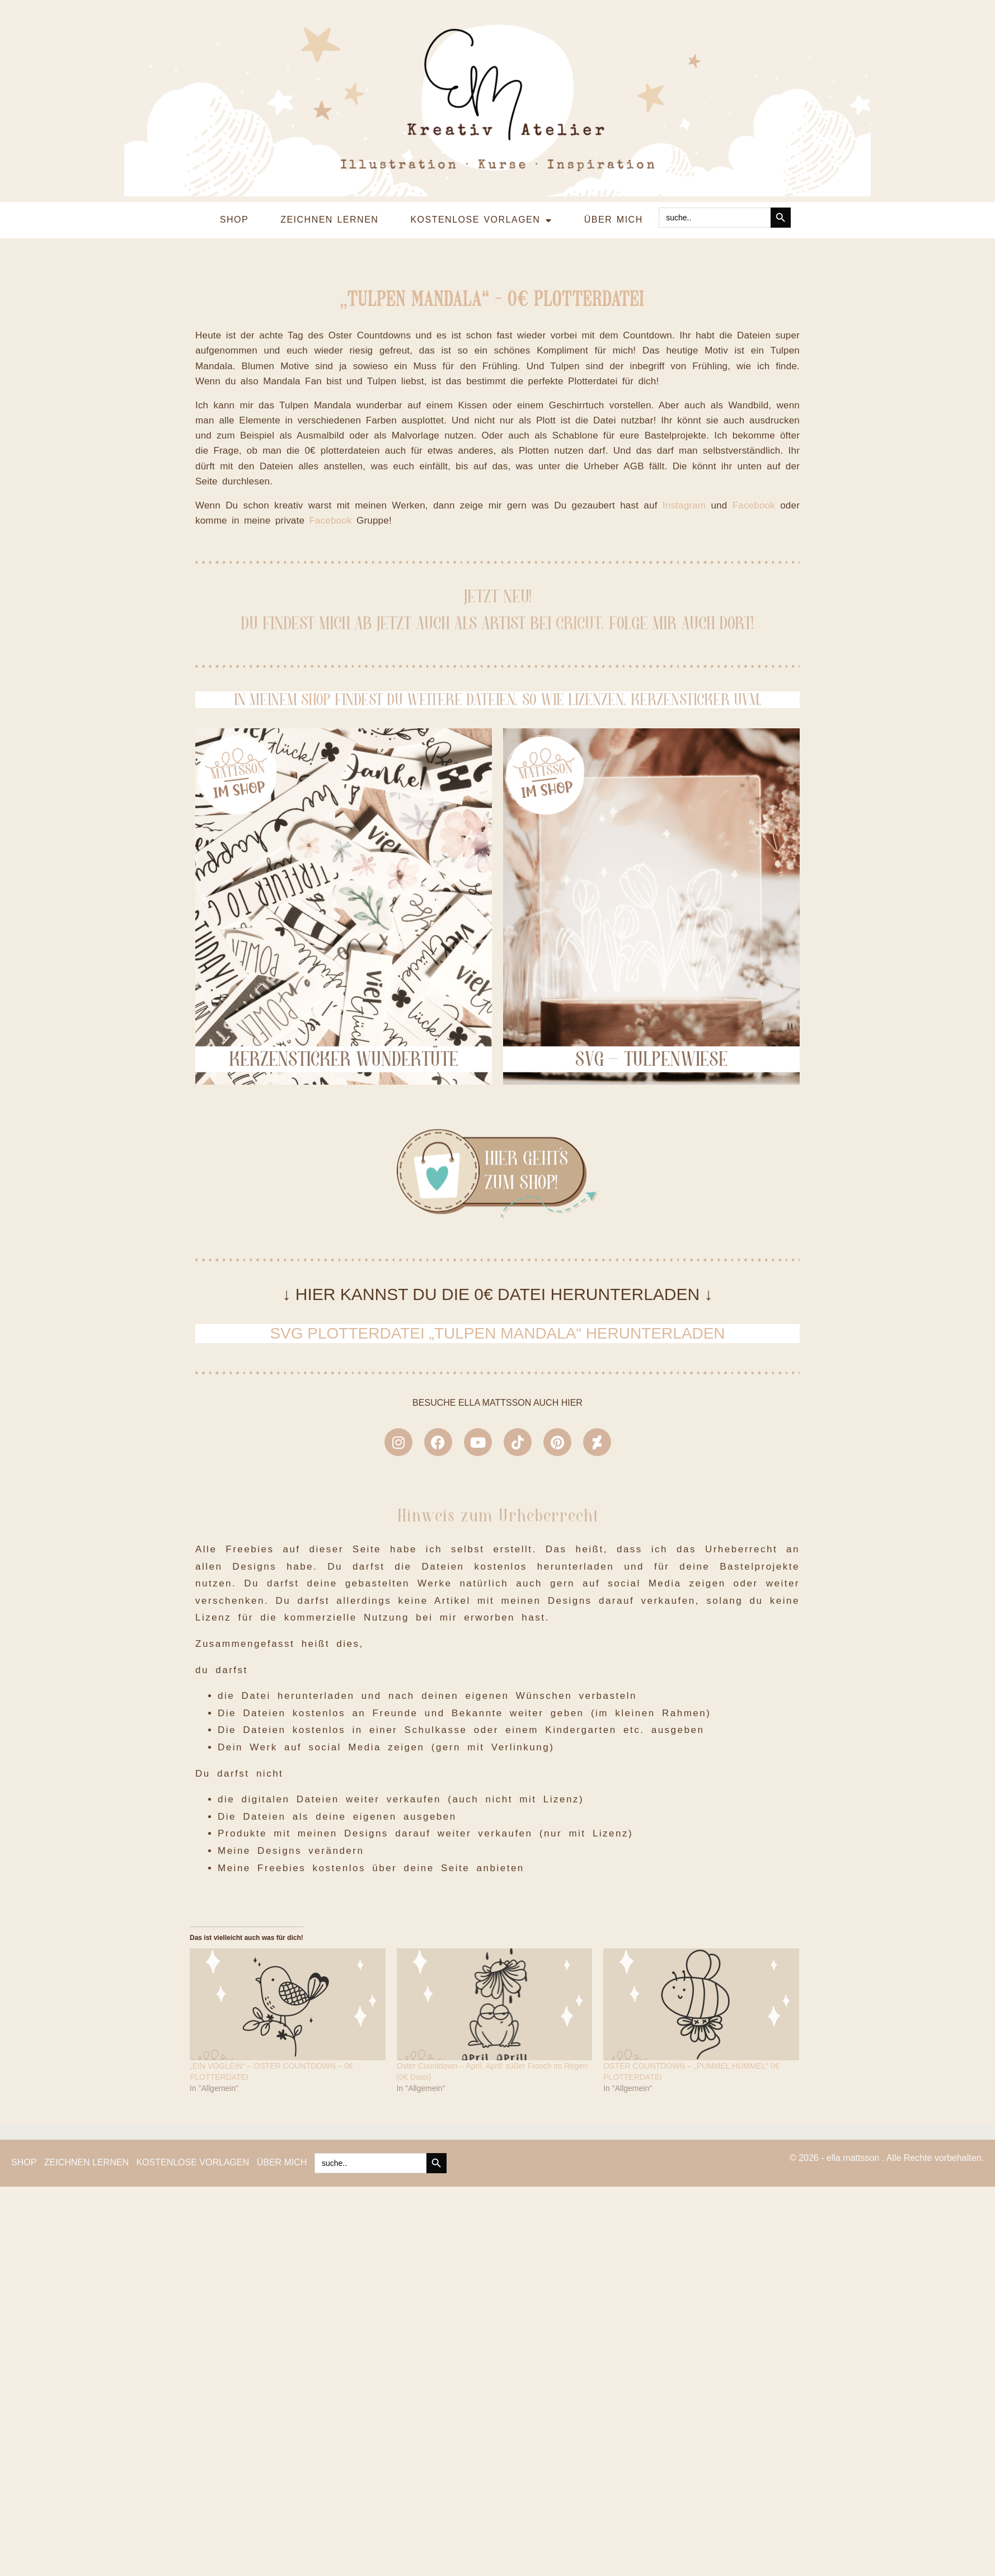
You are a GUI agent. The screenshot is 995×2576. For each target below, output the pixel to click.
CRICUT (579, 847)
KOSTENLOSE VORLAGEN (481, 44)
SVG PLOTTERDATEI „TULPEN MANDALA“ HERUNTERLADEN (497, 1557)
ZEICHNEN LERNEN (329, 43)
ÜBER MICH (613, 43)
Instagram (684, 729)
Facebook (754, 729)
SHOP (234, 43)
